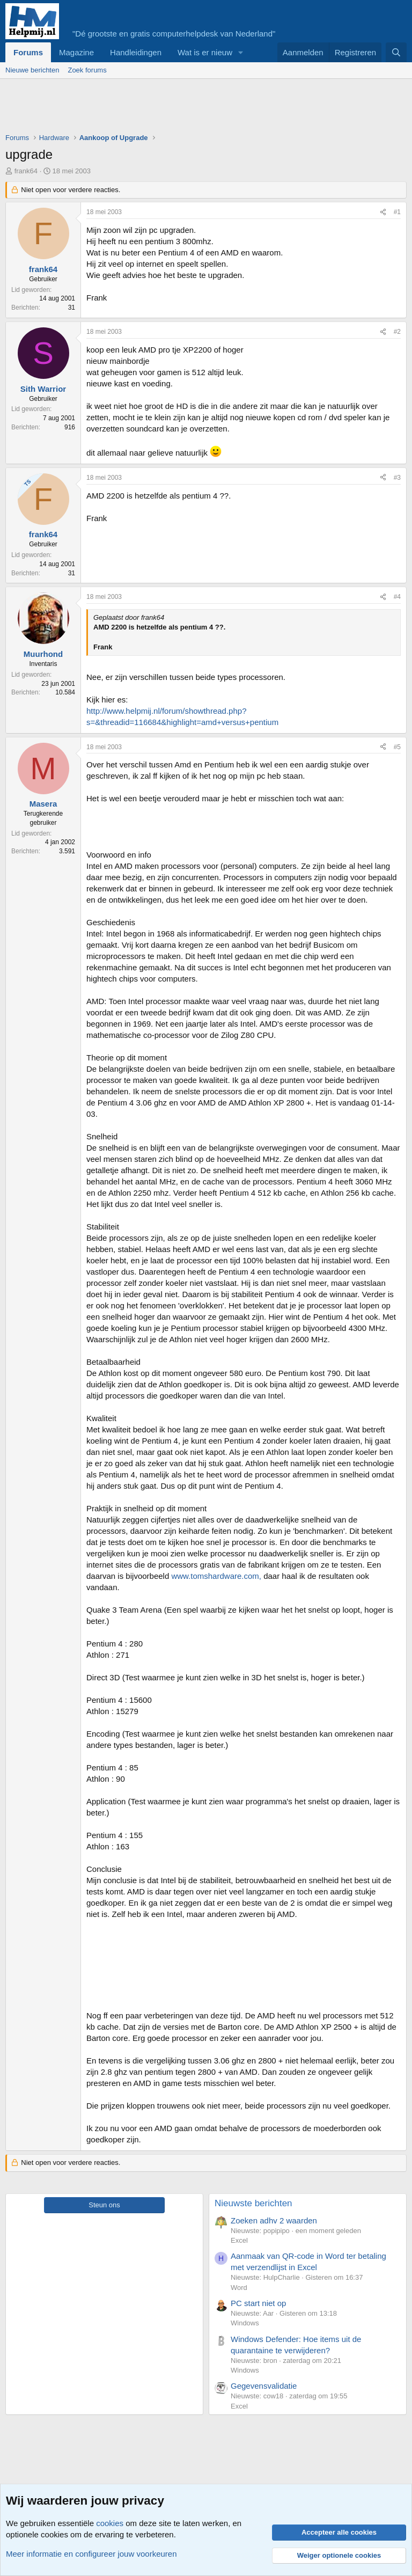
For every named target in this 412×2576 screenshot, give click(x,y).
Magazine (76, 52)
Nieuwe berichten (32, 70)
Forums (28, 52)
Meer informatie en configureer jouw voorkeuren (91, 2553)
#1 (397, 212)
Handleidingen (135, 52)
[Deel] (383, 212)
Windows (245, 2323)
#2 (397, 331)
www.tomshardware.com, (216, 1575)
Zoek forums (87, 70)
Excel (239, 2240)
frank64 (26, 171)
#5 (397, 747)
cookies (109, 2523)
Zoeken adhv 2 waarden (274, 2220)
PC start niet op (258, 2303)
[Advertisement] (200, 108)
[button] (240, 52)
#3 (397, 477)
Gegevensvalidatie (264, 2385)
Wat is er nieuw (205, 52)
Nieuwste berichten (253, 2203)
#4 (397, 597)
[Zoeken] (396, 52)
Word (239, 2288)
